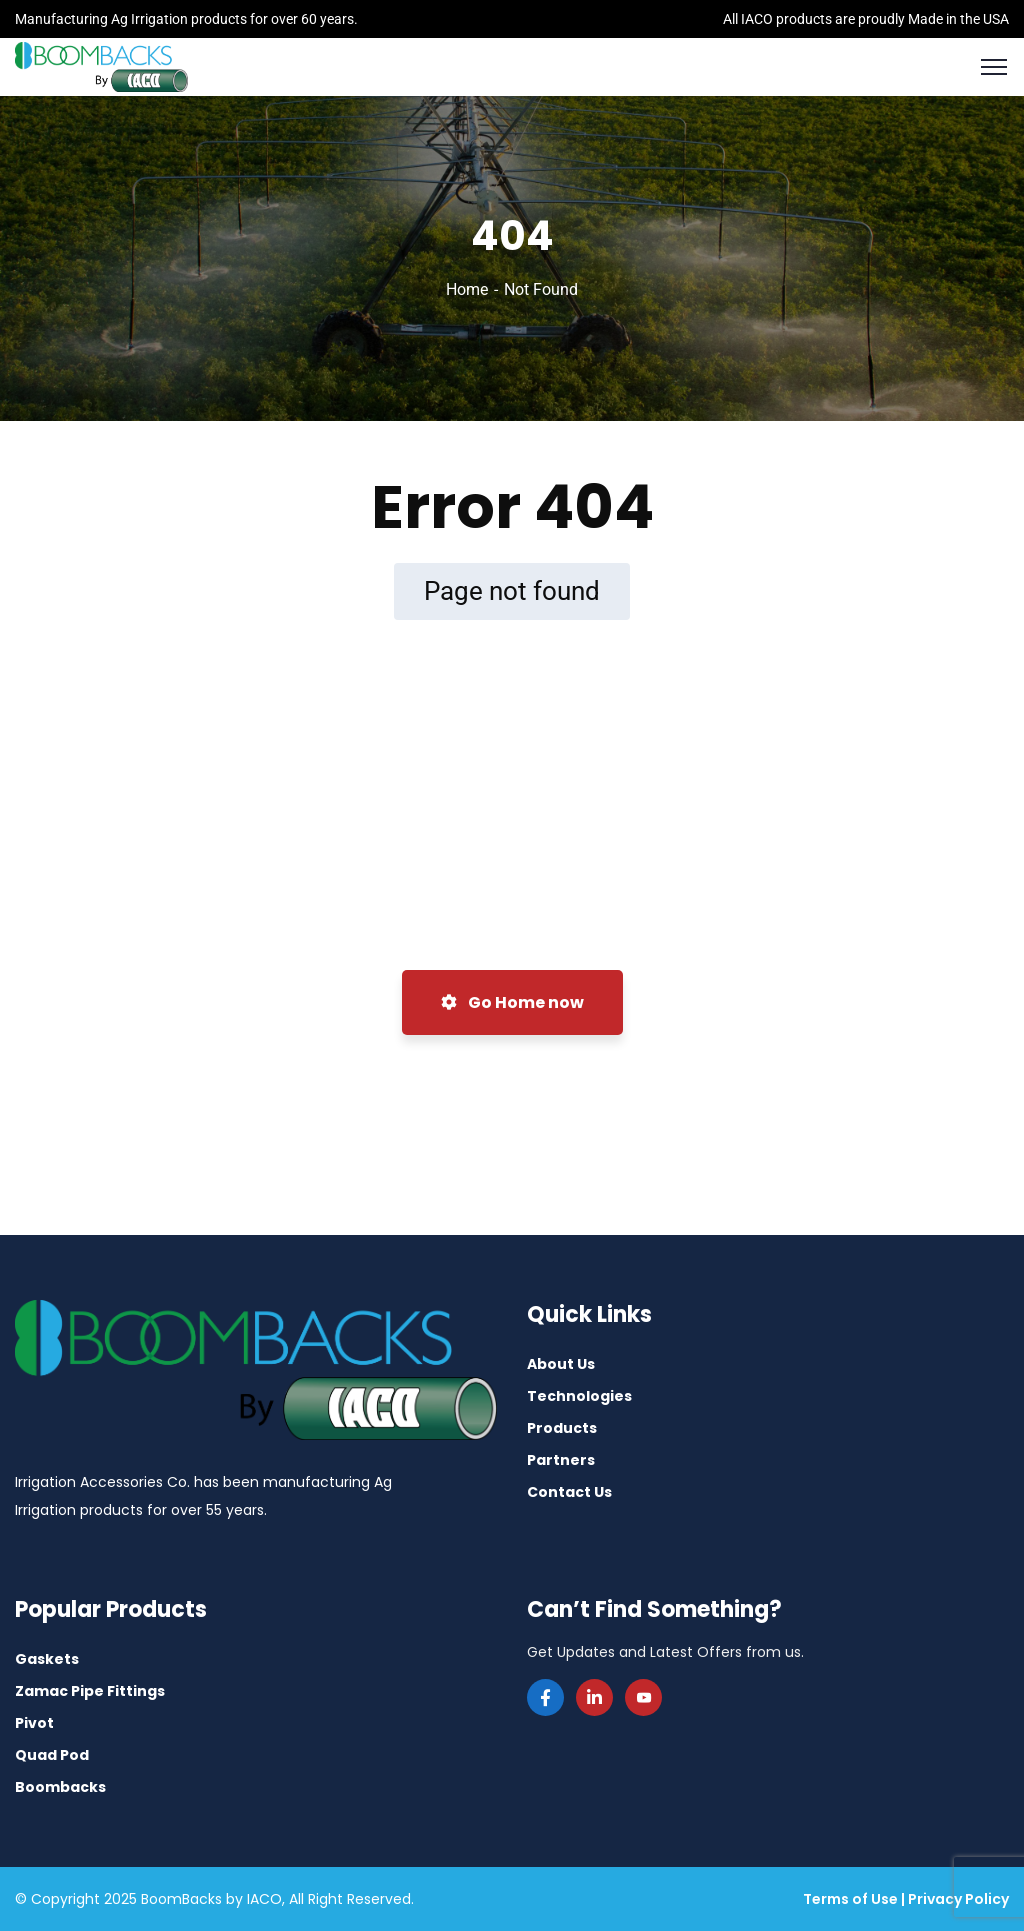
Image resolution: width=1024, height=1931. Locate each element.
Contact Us (569, 1492)
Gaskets (47, 1659)
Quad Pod (52, 1755)
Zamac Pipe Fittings (90, 1691)
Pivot (34, 1723)
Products (562, 1428)
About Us (561, 1364)
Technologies (579, 1396)
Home (467, 289)
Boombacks (60, 1787)
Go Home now (512, 1002)
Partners (561, 1460)
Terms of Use (850, 1899)
